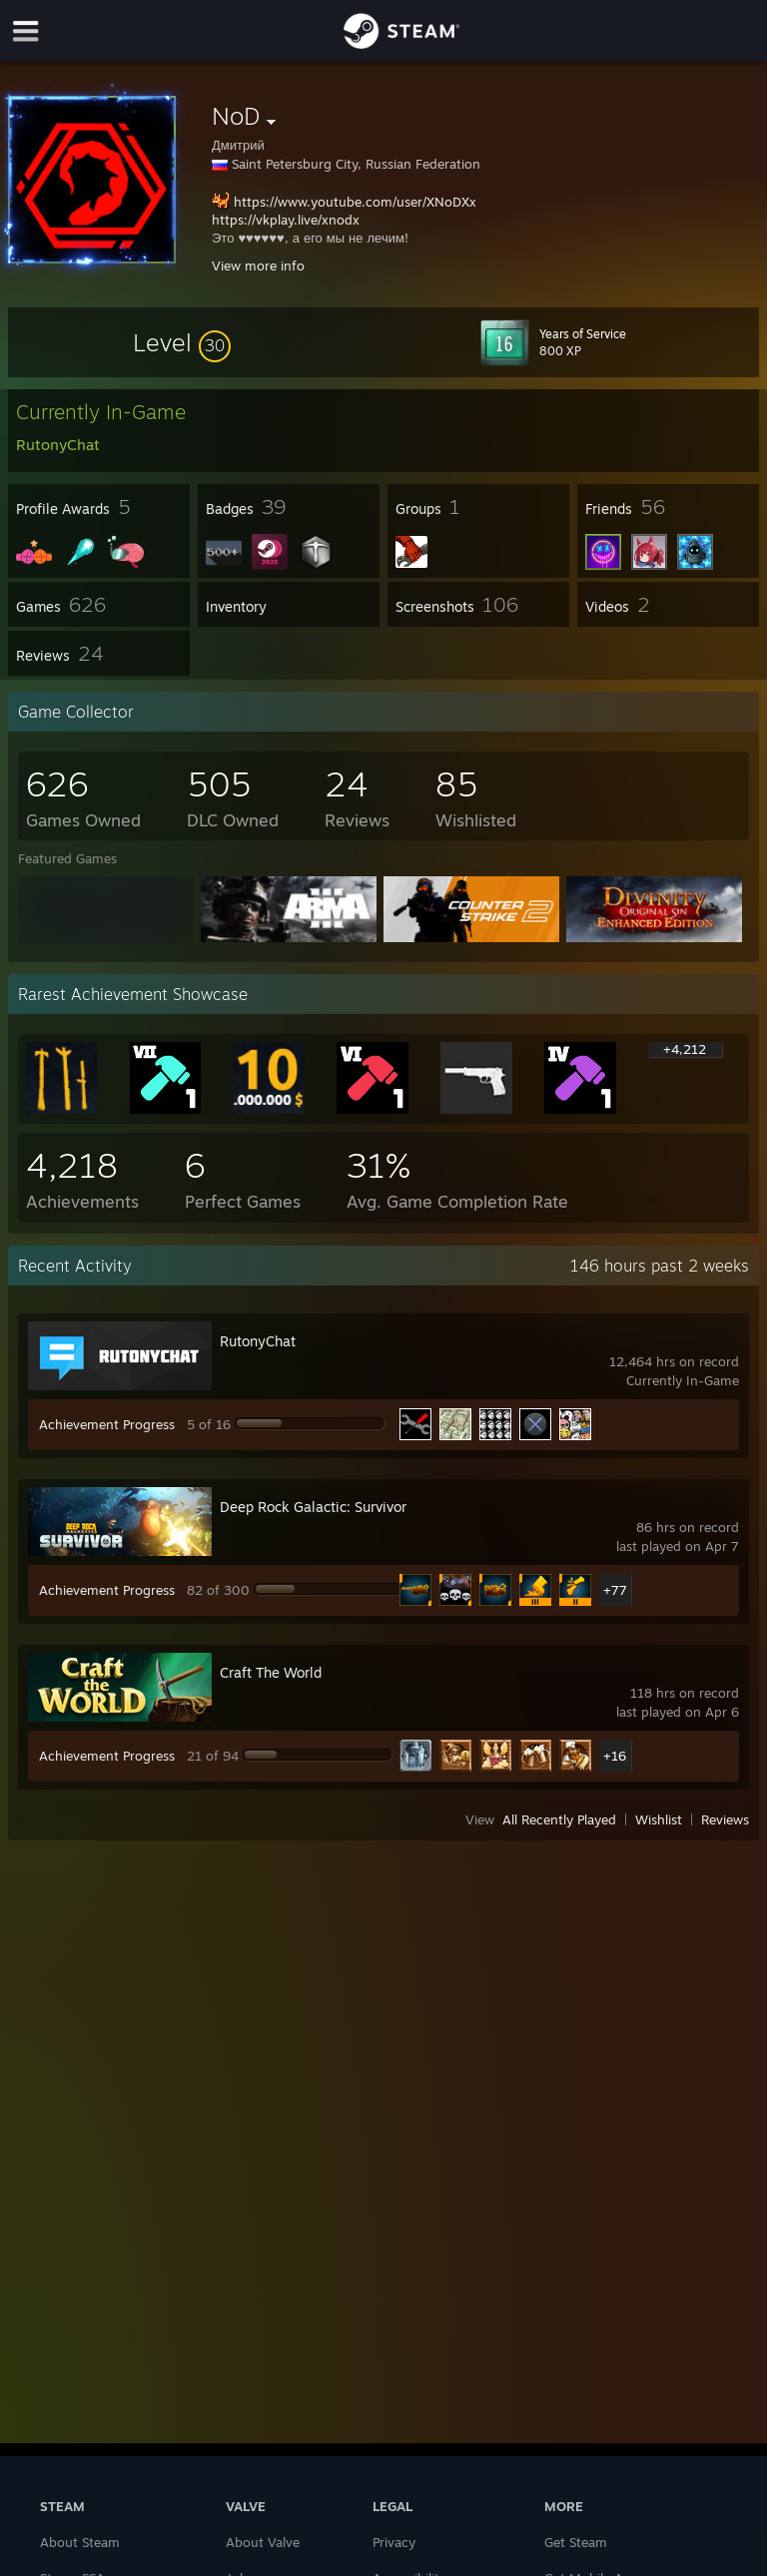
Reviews (725, 1819)
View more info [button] (258, 265)
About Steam (80, 2542)
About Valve (263, 2542)
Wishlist (658, 1819)
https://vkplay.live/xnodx (286, 220)
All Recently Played (559, 1819)
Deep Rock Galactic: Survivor (313, 1506)
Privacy (394, 2542)
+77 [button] (615, 1590)
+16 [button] (614, 1756)
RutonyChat (258, 1340)
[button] (182, 342)
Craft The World (271, 1672)
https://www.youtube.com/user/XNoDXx (355, 202)
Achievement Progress (107, 1424)
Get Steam (575, 2542)
